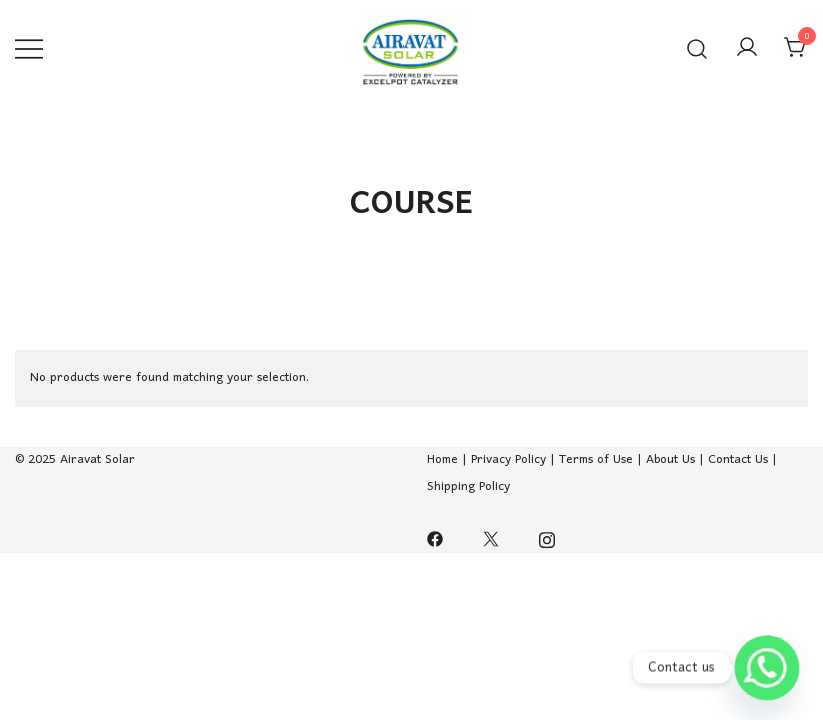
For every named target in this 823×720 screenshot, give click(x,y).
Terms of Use (596, 459)
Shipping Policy (468, 486)
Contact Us (738, 459)
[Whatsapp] (767, 668)
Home (444, 459)
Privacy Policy (508, 459)
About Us (670, 459)
